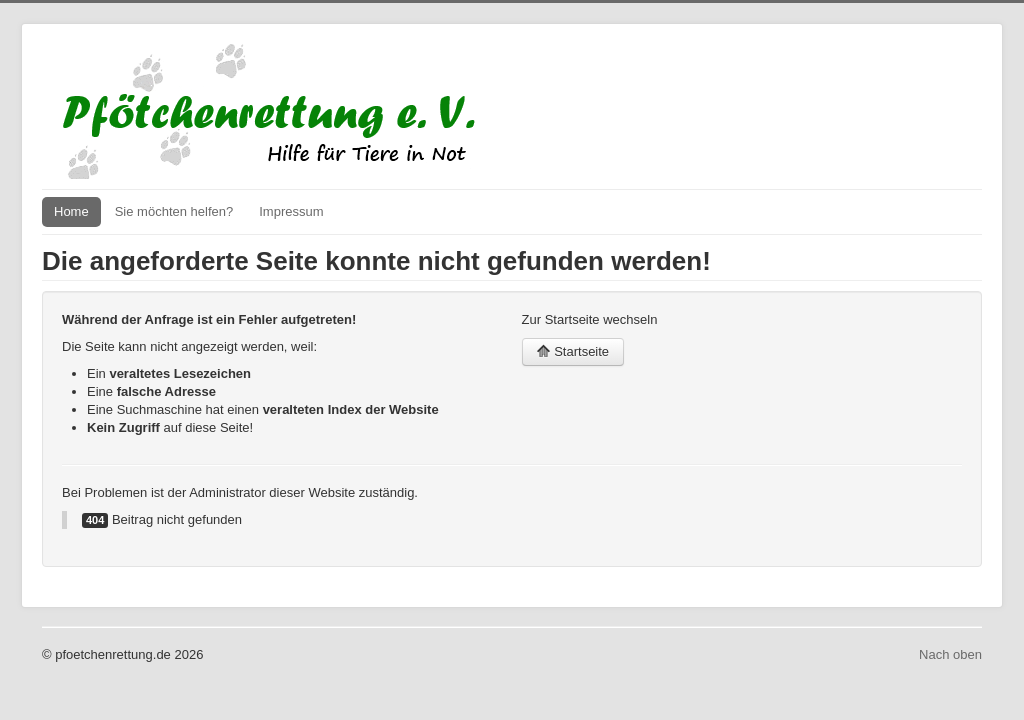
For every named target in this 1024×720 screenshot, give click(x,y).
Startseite (573, 351)
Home (71, 211)
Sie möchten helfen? (174, 211)
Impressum (291, 211)
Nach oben (950, 654)
